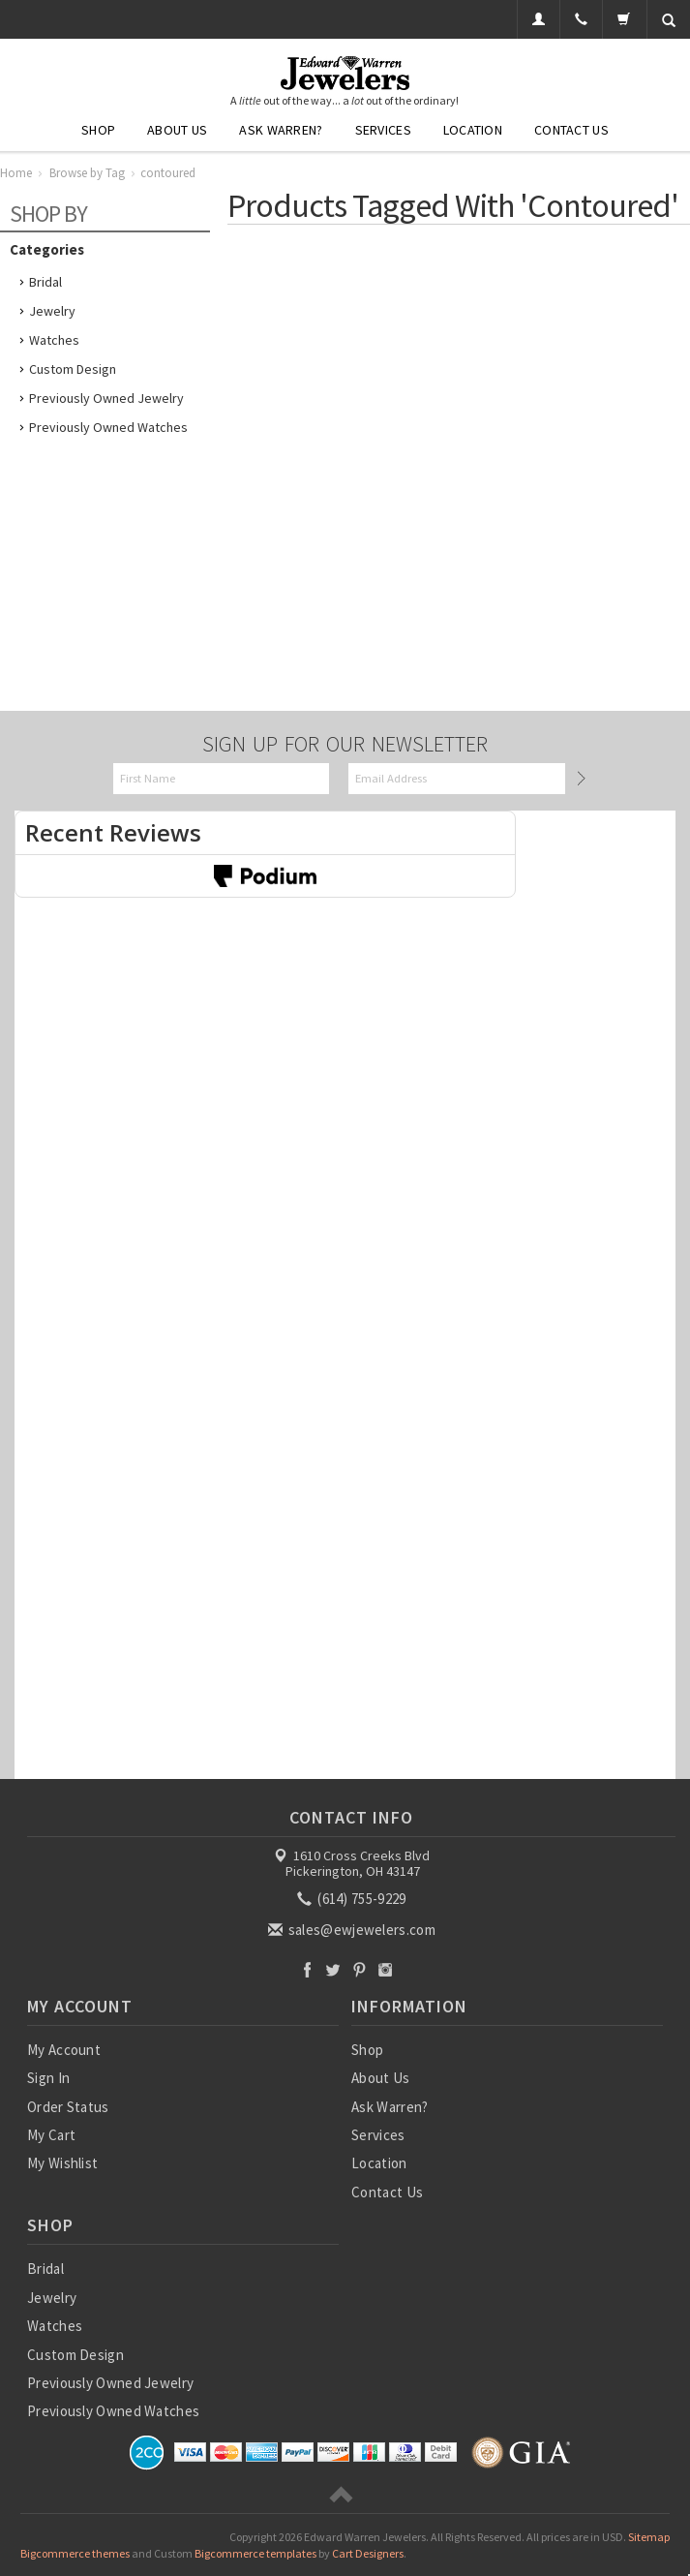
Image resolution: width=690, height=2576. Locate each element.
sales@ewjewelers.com (353, 1929)
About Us (177, 129)
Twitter (333, 1969)
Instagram (385, 1969)
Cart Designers (368, 2553)
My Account (64, 2049)
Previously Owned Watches (108, 427)
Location (472, 129)
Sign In (48, 2078)
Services (383, 129)
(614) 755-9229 (353, 1898)
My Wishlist (62, 2163)
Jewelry (52, 311)
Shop (98, 129)
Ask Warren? (280, 129)
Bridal (45, 282)
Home (16, 173)
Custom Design (72, 369)
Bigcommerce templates (255, 2553)
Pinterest (359, 1969)
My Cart (51, 2135)
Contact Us (571, 129)
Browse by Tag (87, 173)
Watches (54, 340)
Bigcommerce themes (75, 2553)
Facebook (307, 1969)
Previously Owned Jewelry (106, 398)
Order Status (68, 2107)
